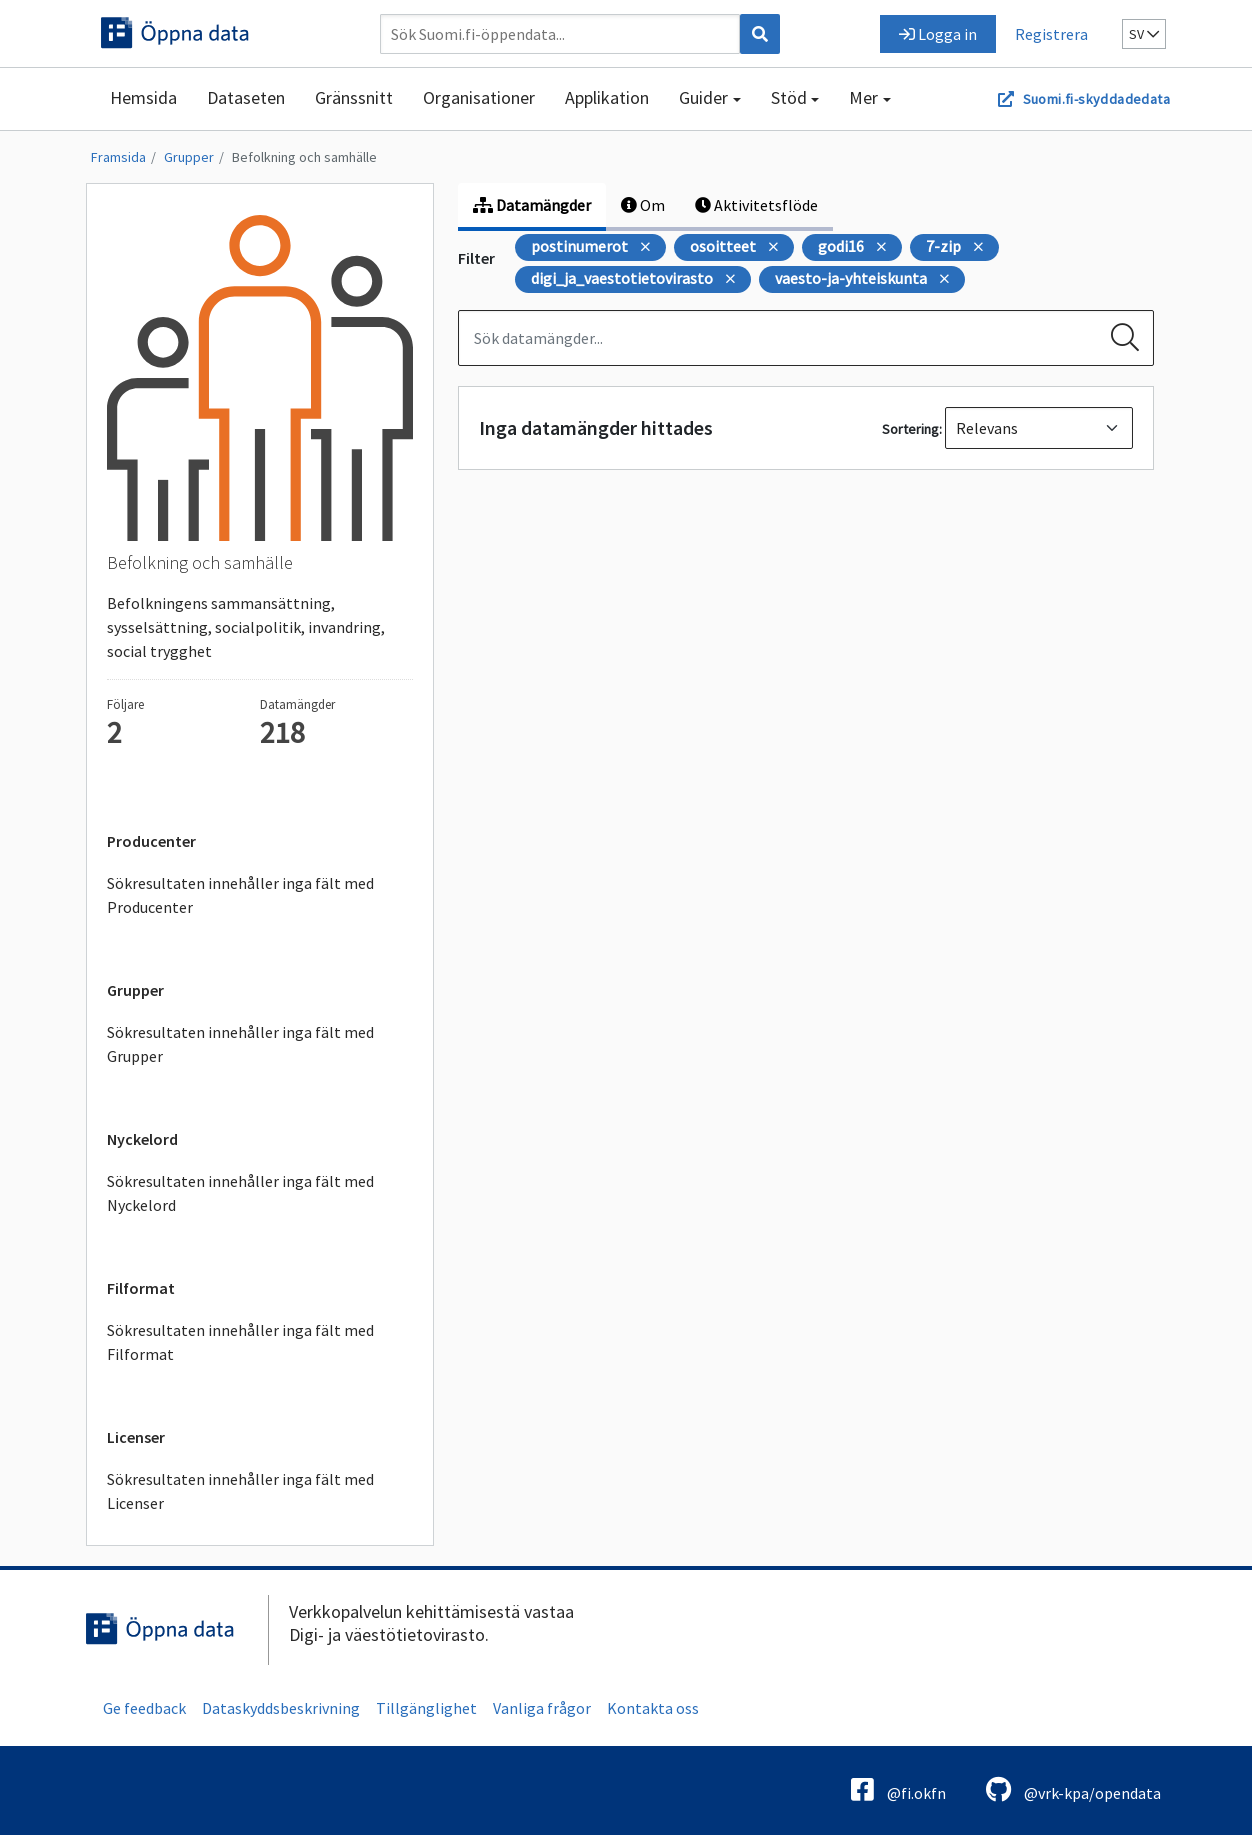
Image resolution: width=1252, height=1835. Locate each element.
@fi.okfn (898, 1789)
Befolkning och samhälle (304, 157)
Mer (863, 97)
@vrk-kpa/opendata (1073, 1789)
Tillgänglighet (426, 1708)
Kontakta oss (653, 1708)
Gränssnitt (354, 97)
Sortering (910, 429)
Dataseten (246, 97)
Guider (703, 97)
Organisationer (479, 97)
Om (643, 205)
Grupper (189, 157)
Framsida (118, 157)
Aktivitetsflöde (756, 205)
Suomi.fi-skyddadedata (1096, 99)
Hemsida (143, 97)
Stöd (789, 97)
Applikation (607, 97)
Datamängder (532, 205)
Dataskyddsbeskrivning (281, 1708)
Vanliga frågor (542, 1708)
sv (1144, 34)
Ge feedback (144, 1708)
